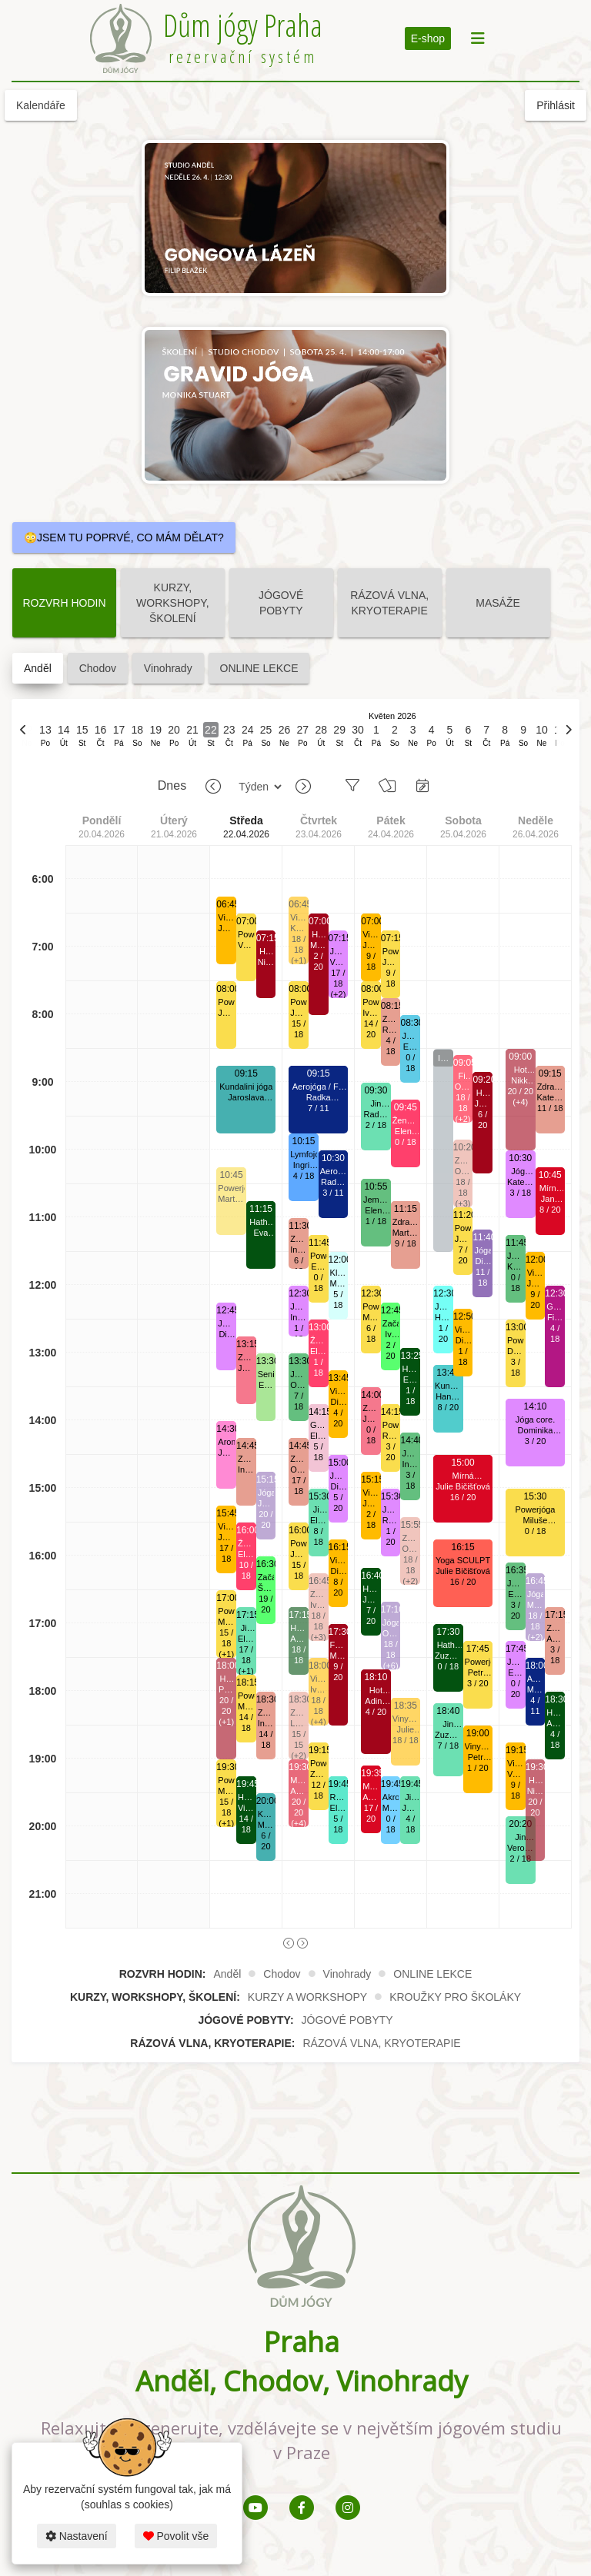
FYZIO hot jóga (338, 1645)
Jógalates (266, 1492)
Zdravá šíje (246, 1358)
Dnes (172, 785)
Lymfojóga (303, 1154)
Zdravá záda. (246, 1459)
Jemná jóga (298, 1375)
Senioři (266, 1374)
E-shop (428, 38)
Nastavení (76, 2536)
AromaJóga (226, 1441)
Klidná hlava (338, 1273)
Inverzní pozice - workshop (443, 1059)
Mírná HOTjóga (298, 1781)
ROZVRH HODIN (63, 603)
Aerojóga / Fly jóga (318, 1087)
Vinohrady (168, 668)
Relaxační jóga (338, 1797)
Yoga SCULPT (463, 1560)
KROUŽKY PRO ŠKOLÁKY (455, 1997)
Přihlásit (555, 105)
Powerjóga (226, 1002)
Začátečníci (266, 1577)
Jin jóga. (246, 1628)
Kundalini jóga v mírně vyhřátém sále (448, 1386)
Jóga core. (226, 1324)
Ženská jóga (246, 1544)
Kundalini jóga (245, 1086)
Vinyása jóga (226, 918)
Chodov (97, 668)
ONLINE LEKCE (259, 668)
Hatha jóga (260, 1222)
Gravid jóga (318, 1425)
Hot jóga (227, 1679)
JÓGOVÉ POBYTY (281, 603)
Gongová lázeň (554, 1307)
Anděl (38, 668)
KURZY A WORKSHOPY (307, 1997)
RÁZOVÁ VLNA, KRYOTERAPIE (389, 603)
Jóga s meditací (443, 1307)
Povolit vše (176, 2536)
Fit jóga (463, 1076)
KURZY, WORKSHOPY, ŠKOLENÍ (172, 602)
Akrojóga (390, 1797)
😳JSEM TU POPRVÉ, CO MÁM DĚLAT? (124, 537)
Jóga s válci (410, 1036)
